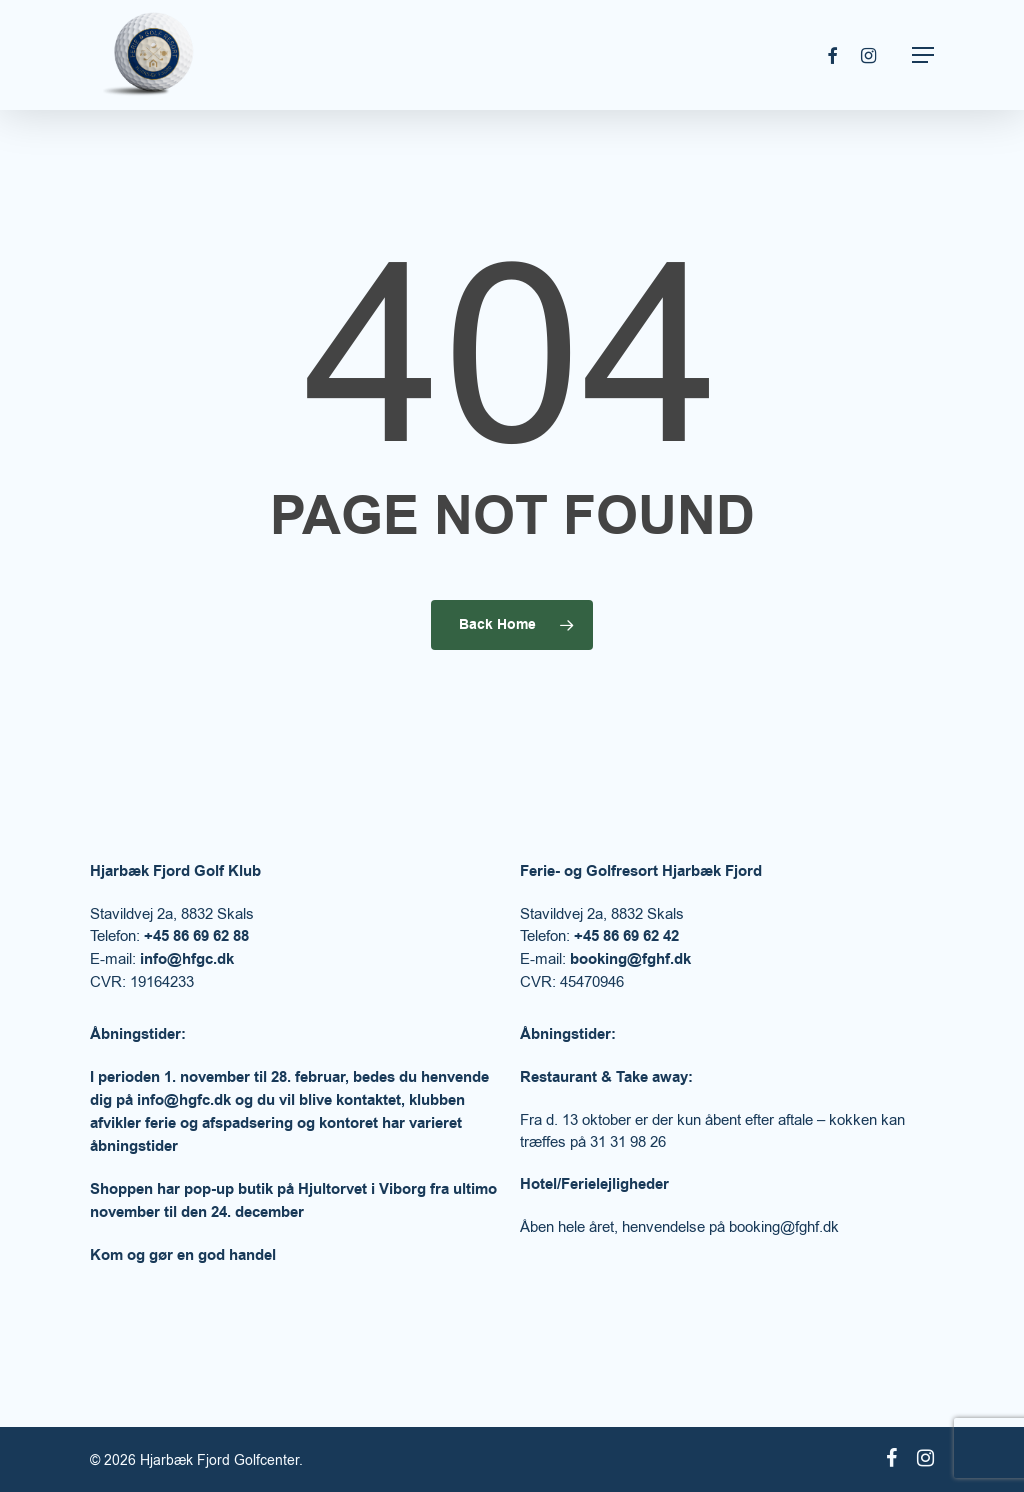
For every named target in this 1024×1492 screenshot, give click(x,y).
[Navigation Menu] (923, 55)
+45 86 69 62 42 (626, 936)
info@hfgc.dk (187, 959)
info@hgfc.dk (184, 1100)
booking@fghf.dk (630, 959)
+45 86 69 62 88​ (196, 936)
